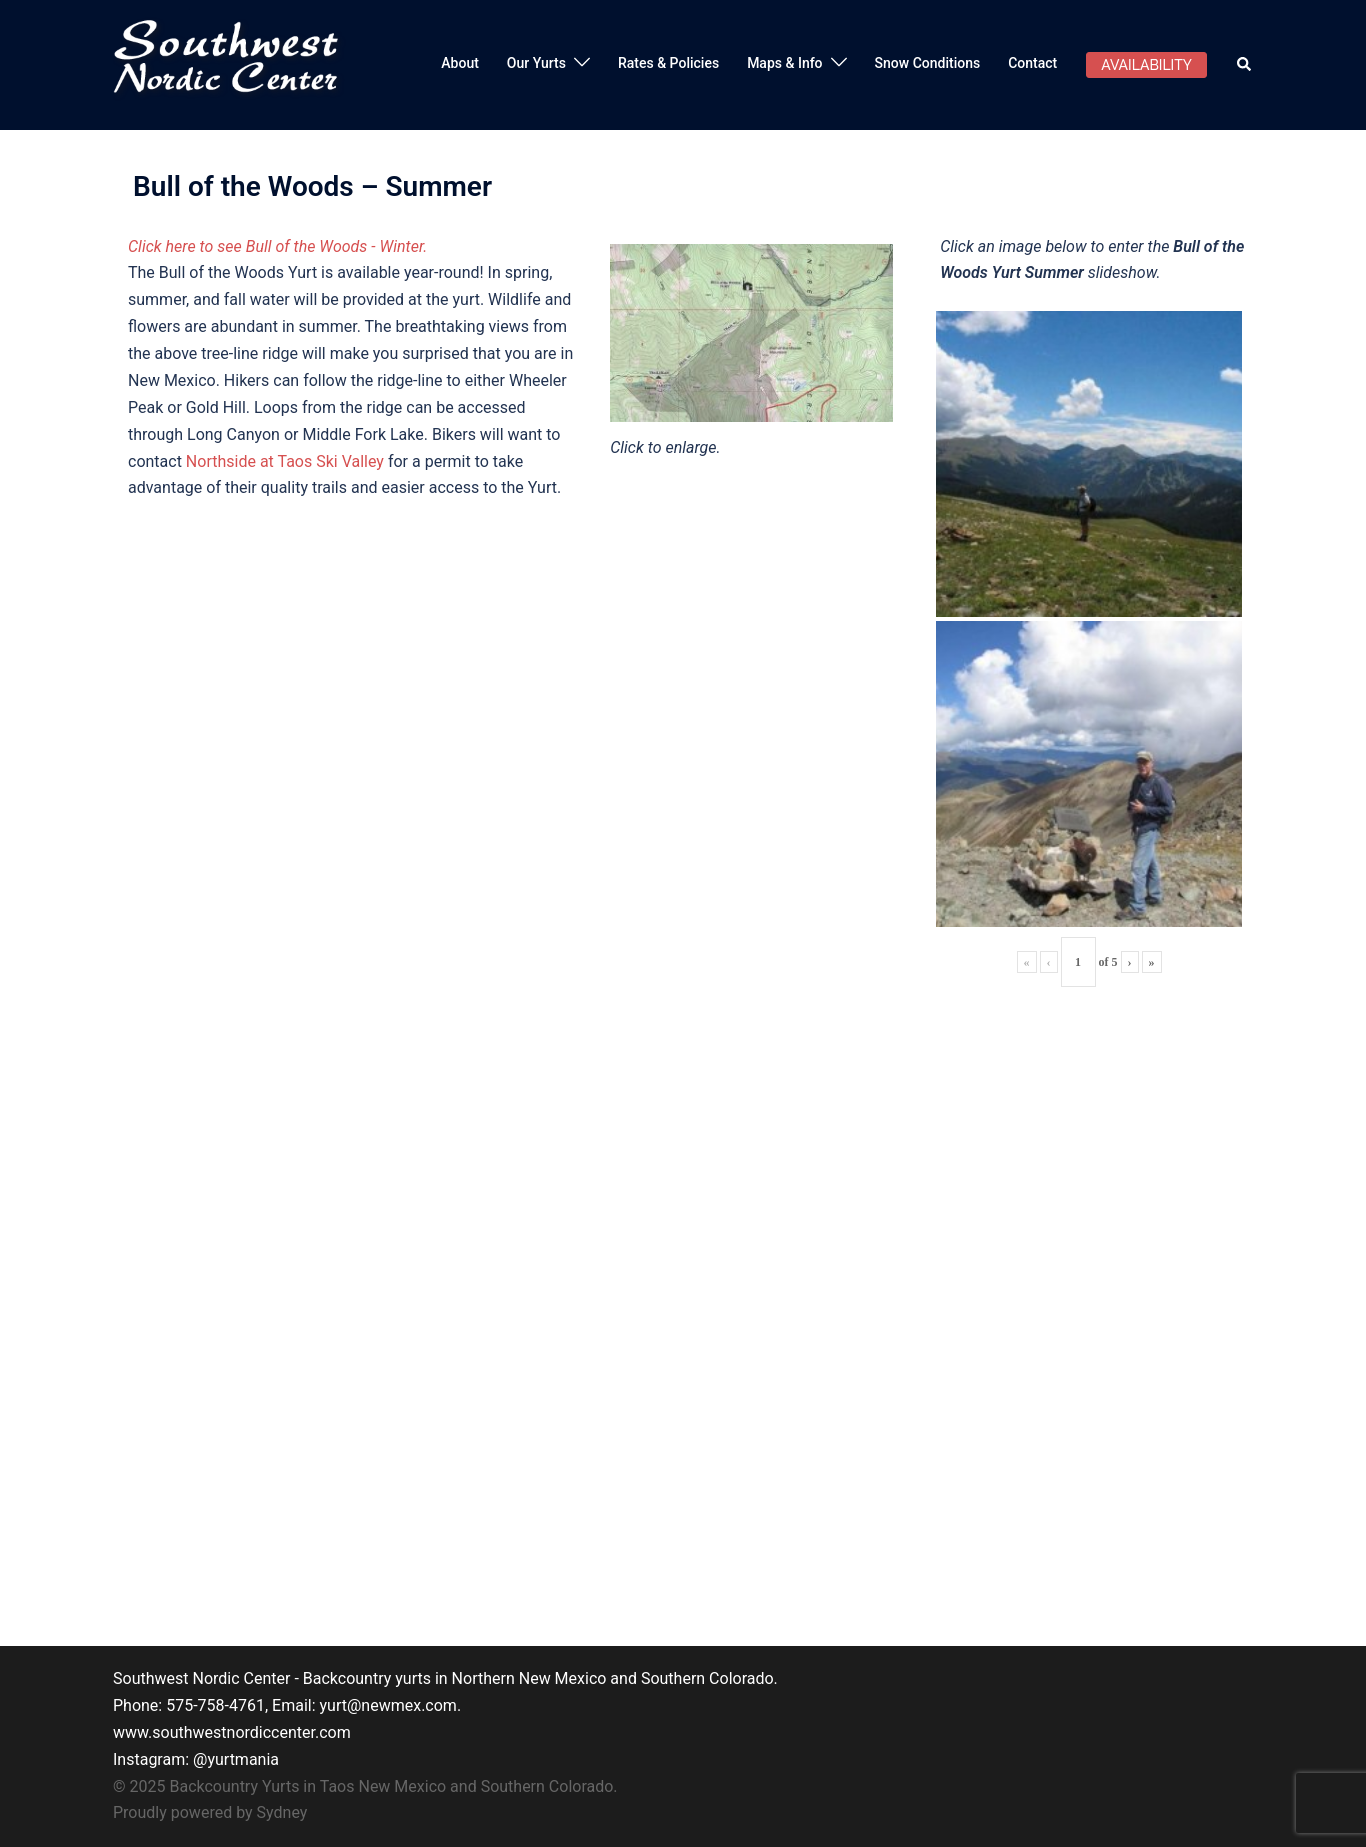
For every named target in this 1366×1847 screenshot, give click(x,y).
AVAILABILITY (1146, 65)
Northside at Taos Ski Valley (285, 461)
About (460, 63)
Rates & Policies (668, 63)
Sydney (282, 1812)
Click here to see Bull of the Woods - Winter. (277, 246)
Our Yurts (536, 63)
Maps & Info (784, 63)
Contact (1032, 63)
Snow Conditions (928, 63)
